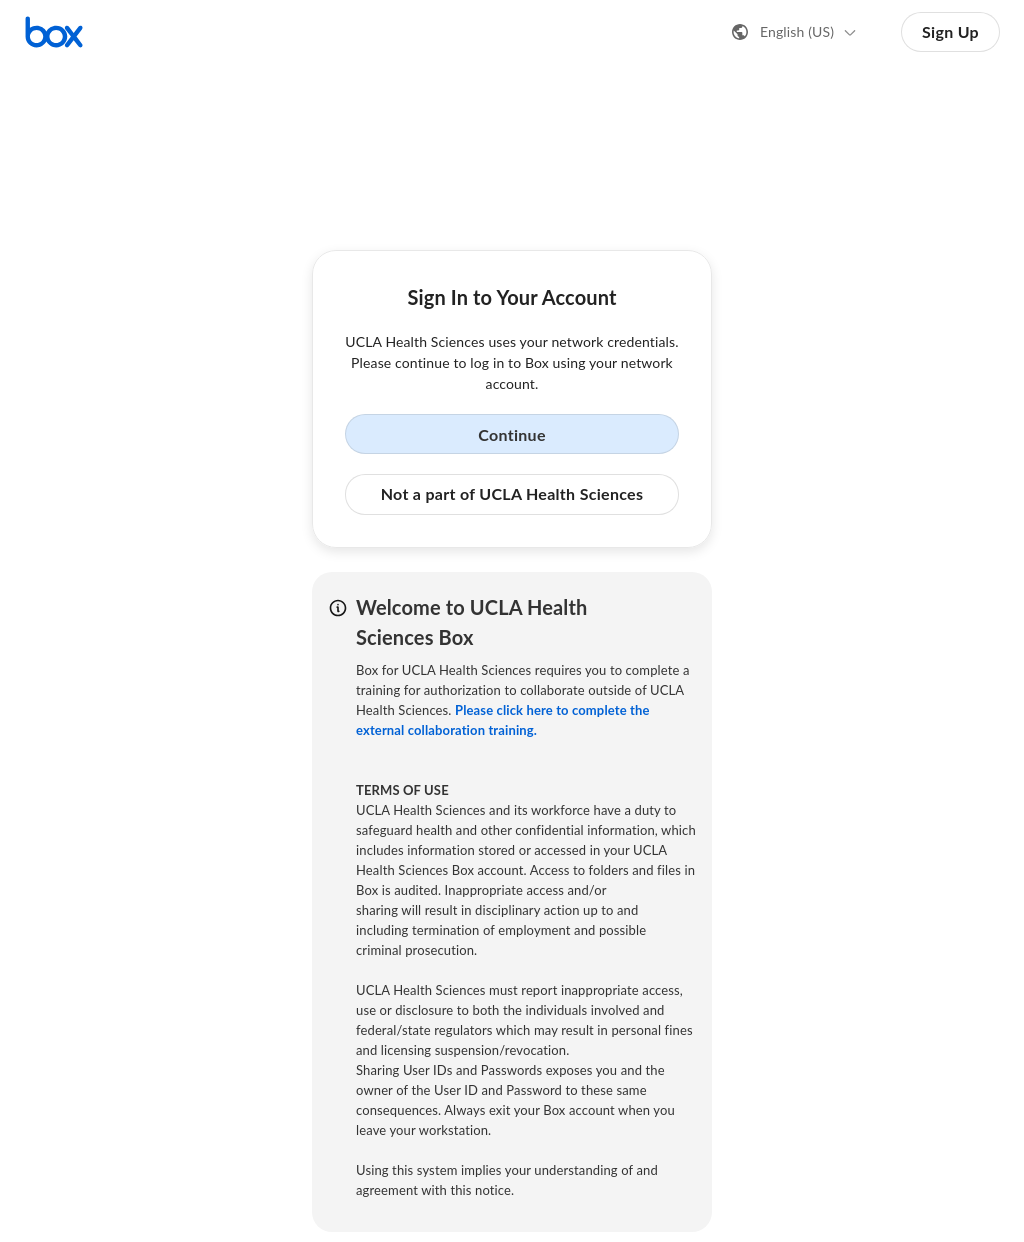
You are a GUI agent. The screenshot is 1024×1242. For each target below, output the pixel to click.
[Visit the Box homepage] (54, 32)
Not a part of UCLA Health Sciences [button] (512, 493)
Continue (512, 434)
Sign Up (950, 31)
